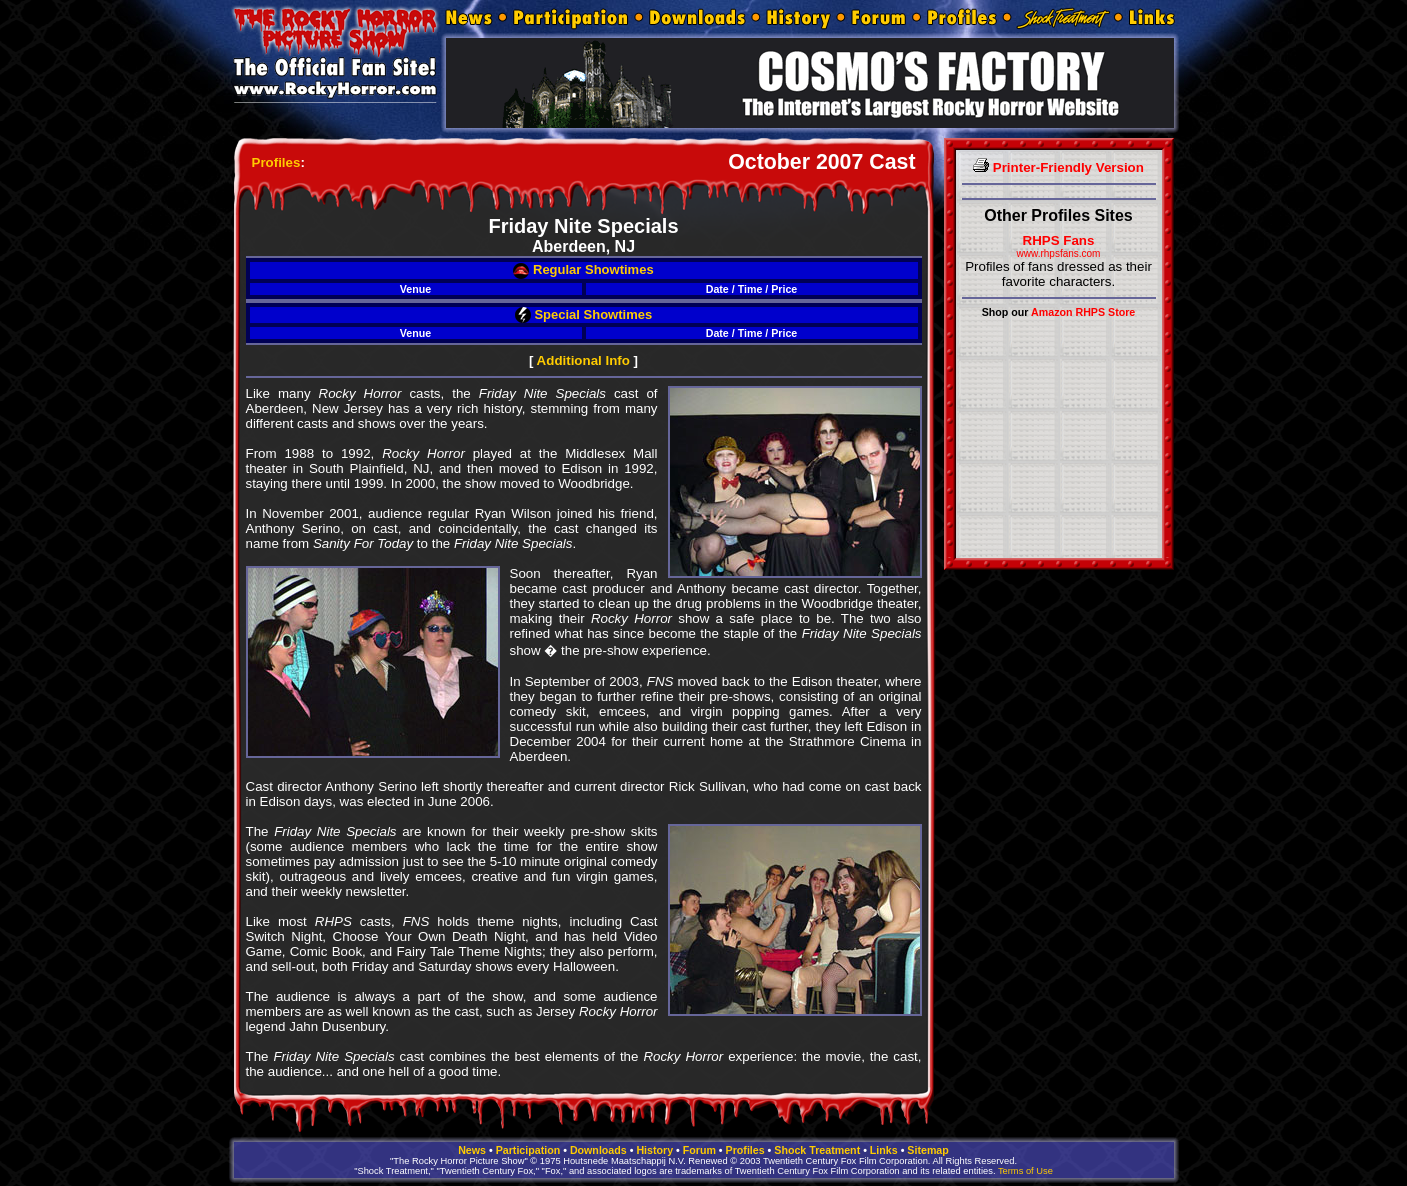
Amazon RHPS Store (1083, 312)
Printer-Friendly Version (1058, 167)
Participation (528, 1150)
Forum (699, 1150)
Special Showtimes (583, 314)
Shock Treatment (817, 1150)
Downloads (598, 1150)
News (472, 1150)
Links (884, 1150)
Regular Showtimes (583, 269)
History (654, 1150)
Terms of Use (1025, 1171)
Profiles (276, 162)
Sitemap (927, 1150)
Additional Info (583, 360)
